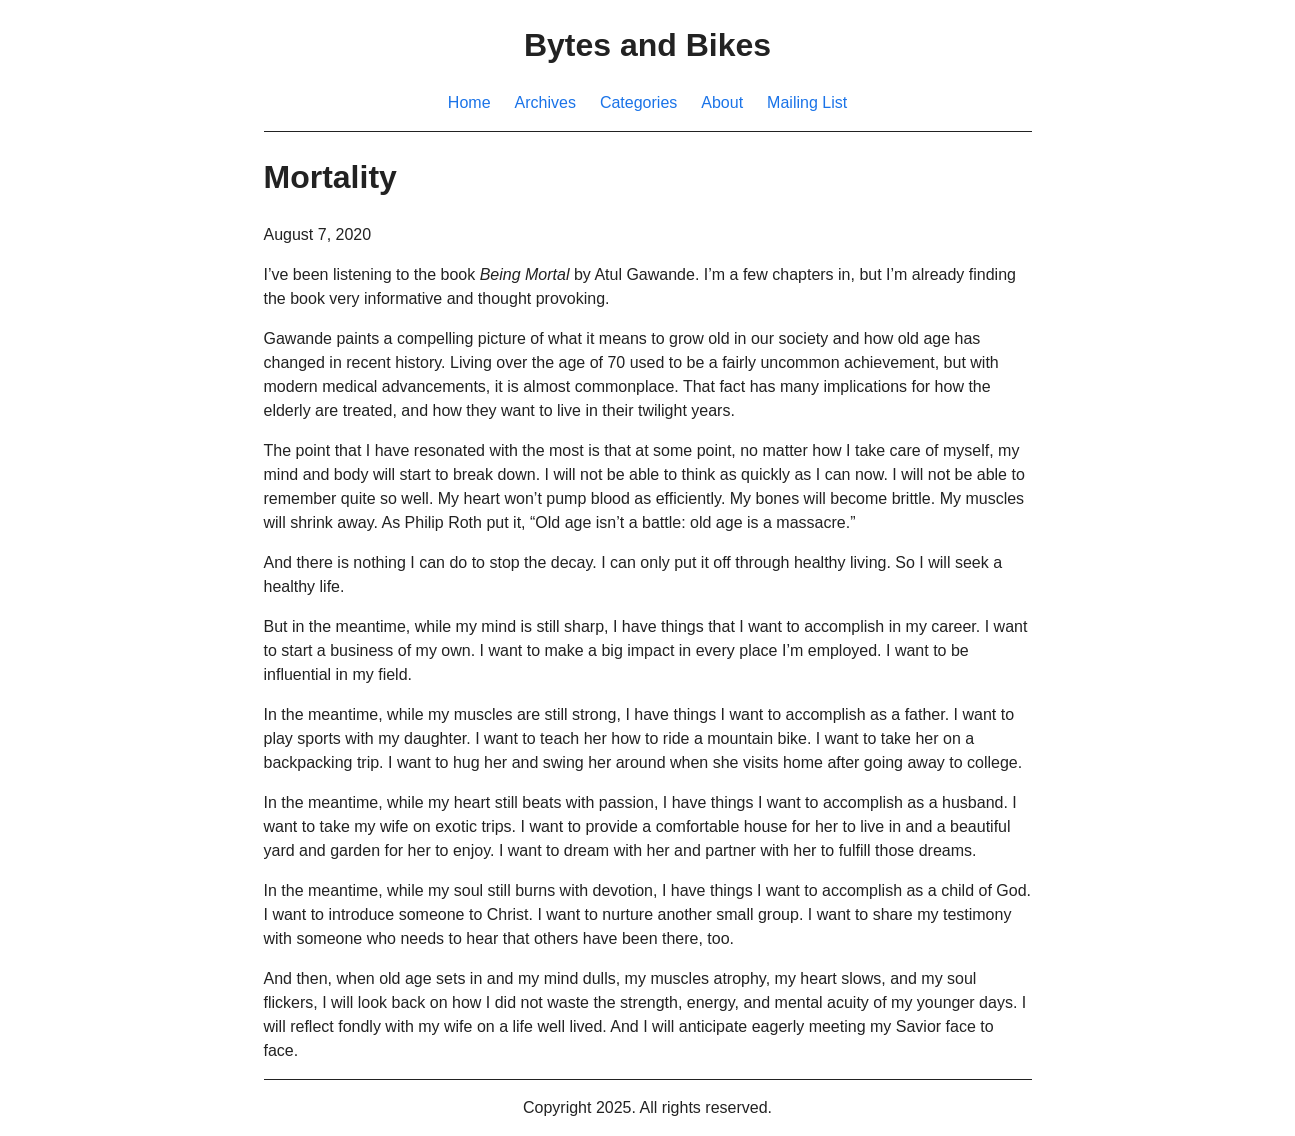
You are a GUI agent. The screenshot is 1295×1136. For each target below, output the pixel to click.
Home (469, 102)
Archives (545, 102)
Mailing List (807, 102)
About (722, 102)
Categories (638, 102)
